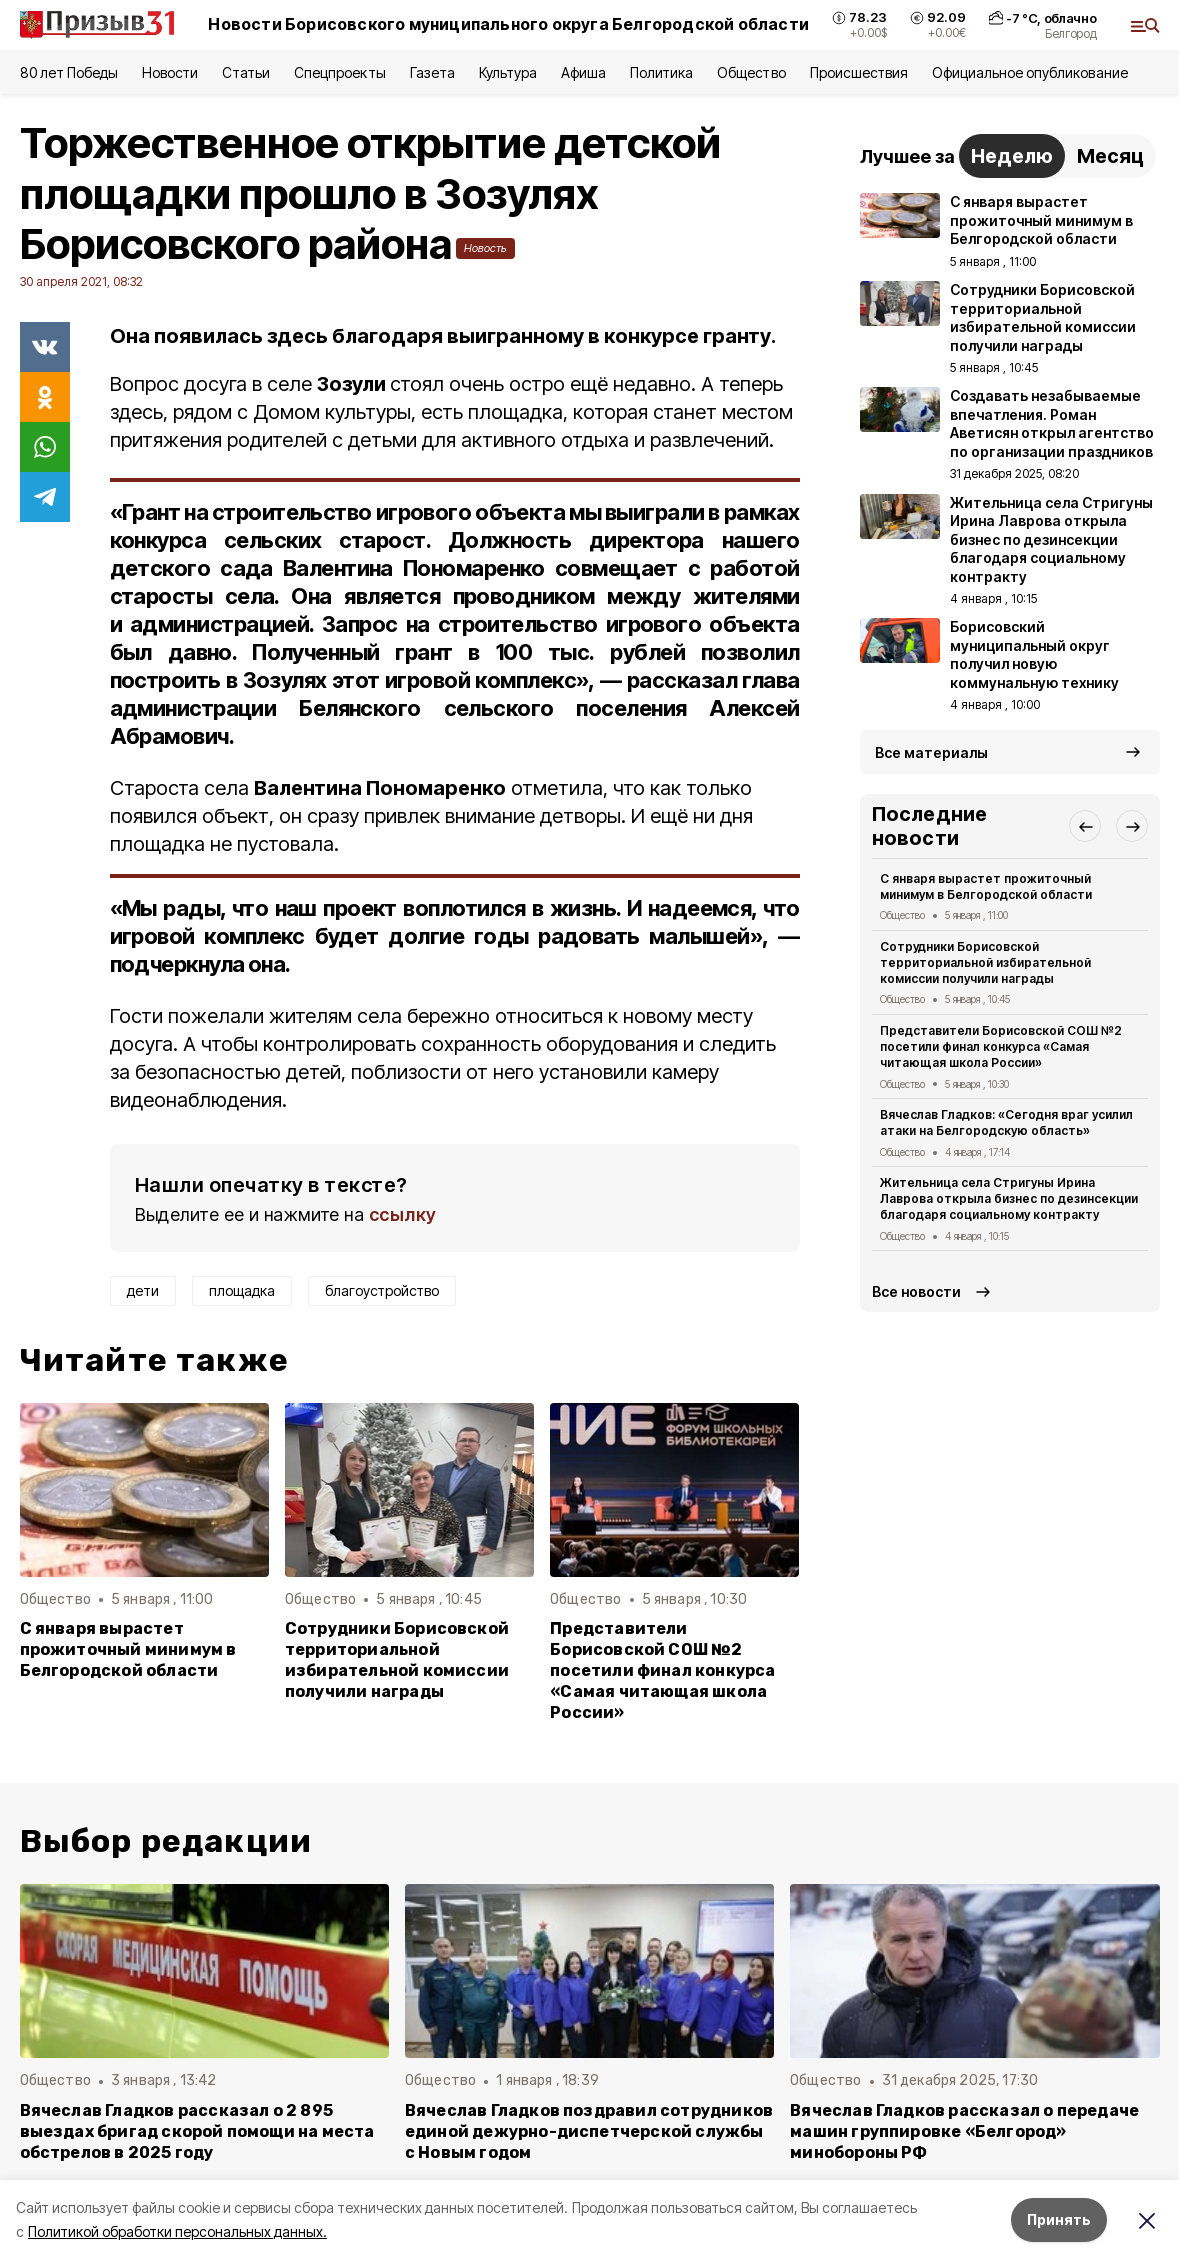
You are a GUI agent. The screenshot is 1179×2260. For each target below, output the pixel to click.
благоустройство (382, 1290)
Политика (661, 72)
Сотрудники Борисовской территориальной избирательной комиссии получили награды (397, 1660)
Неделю (1012, 156)
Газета (432, 72)
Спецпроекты (339, 72)
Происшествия (859, 72)
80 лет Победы (69, 72)
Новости (170, 72)
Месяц (1110, 156)
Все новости (916, 1291)
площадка (242, 1290)
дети (143, 1290)
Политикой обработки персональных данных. (177, 2231)
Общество (751, 72)
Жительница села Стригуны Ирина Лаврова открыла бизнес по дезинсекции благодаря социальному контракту (1009, 1198)
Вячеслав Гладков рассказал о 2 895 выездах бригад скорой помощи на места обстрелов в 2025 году (197, 2131)
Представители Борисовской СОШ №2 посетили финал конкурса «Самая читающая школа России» (662, 1670)
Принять (1059, 2219)
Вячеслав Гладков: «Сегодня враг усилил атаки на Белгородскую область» (1007, 1122)
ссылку (403, 1214)
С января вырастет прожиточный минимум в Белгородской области (128, 1649)
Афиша (583, 72)
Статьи (246, 72)
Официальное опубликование (1030, 72)
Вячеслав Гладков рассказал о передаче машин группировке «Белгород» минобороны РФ (964, 2131)
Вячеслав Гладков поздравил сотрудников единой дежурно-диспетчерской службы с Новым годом (589, 2131)
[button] (1085, 826)
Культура (508, 72)
